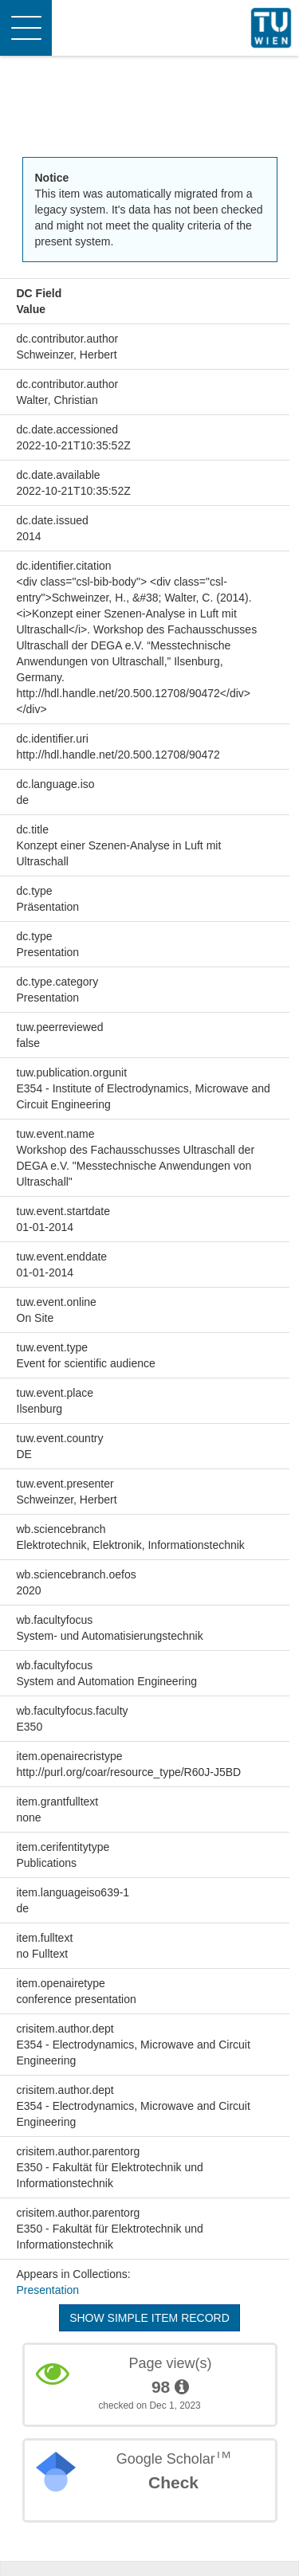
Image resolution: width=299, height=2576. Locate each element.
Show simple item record (149, 2317)
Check (173, 2482)
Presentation (48, 2290)
